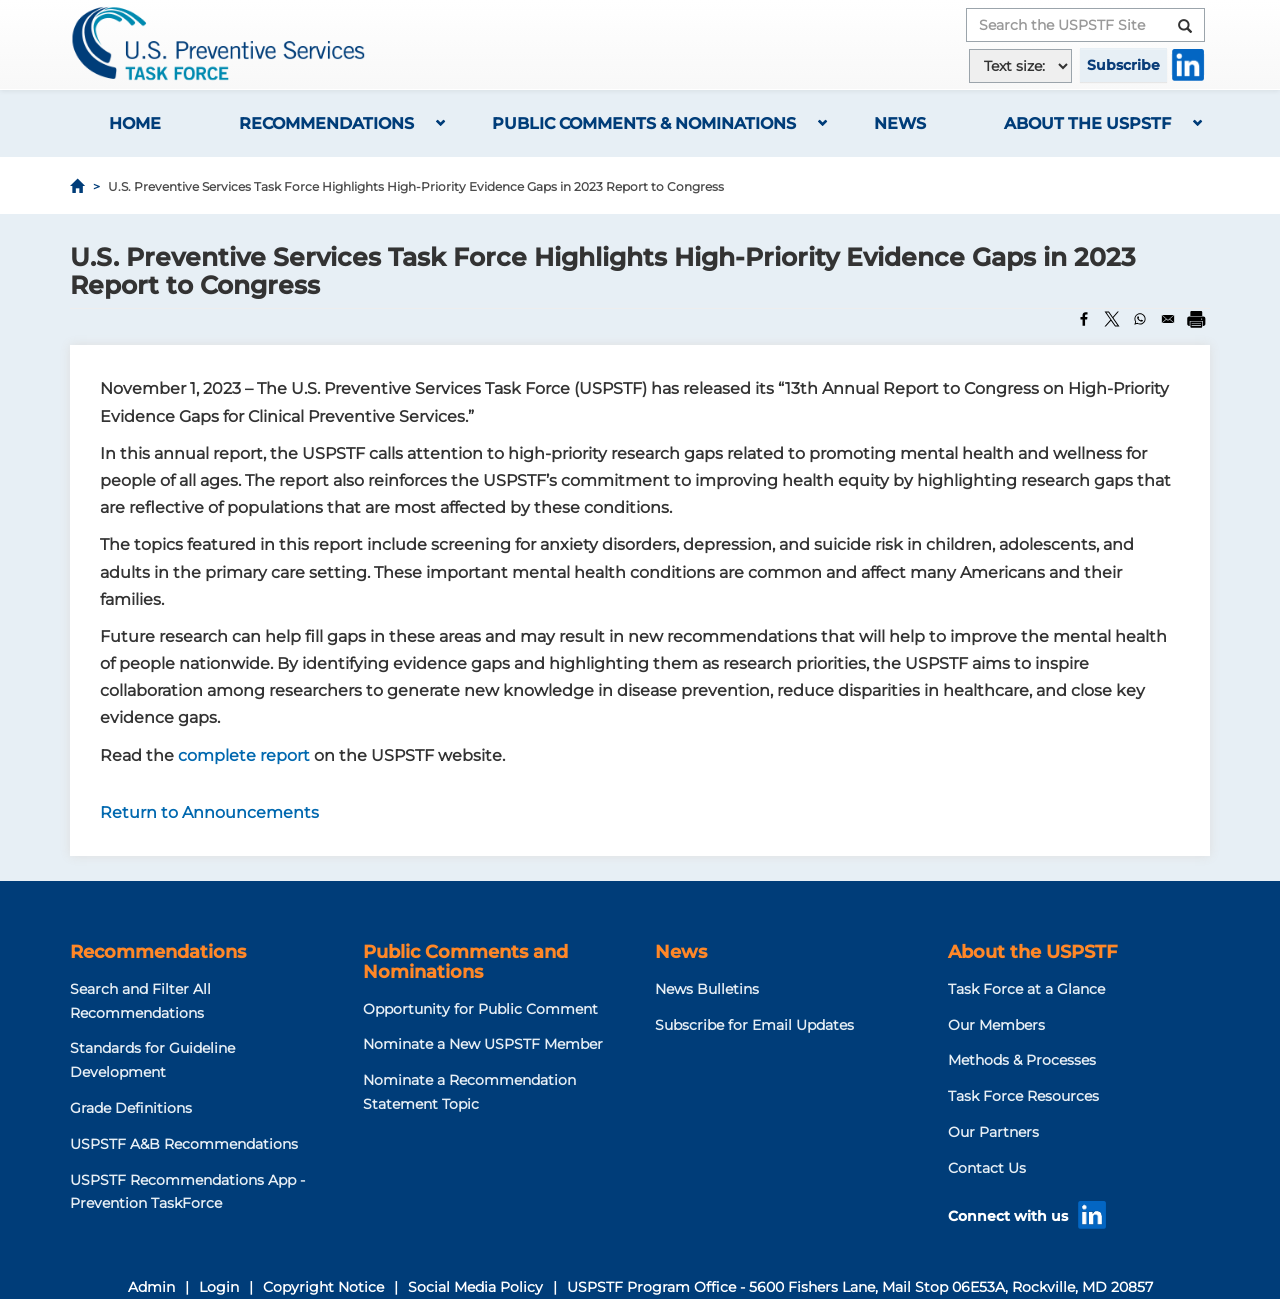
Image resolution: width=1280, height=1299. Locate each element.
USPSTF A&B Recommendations (184, 1144)
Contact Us (987, 1168)
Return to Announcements (209, 812)
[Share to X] (1112, 319)
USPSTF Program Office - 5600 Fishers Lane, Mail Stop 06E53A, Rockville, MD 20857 (860, 1287)
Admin (151, 1287)
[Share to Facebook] (1084, 319)
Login (219, 1287)
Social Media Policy (475, 1287)
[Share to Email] (1168, 319)
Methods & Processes (1022, 1060)
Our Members (996, 1025)
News (900, 123)
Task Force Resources (1023, 1096)
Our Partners (993, 1132)
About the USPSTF (1087, 123)
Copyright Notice (323, 1287)
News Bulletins (707, 989)
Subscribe (1123, 65)
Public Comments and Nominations (465, 962)
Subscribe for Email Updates (754, 1025)
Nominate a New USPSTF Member (483, 1044)
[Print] (1196, 319)
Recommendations (326, 123)
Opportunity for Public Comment (480, 1009)
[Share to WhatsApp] (1140, 319)
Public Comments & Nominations (644, 123)
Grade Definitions (131, 1108)
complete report (246, 755)
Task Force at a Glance (1026, 989)
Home (135, 123)
